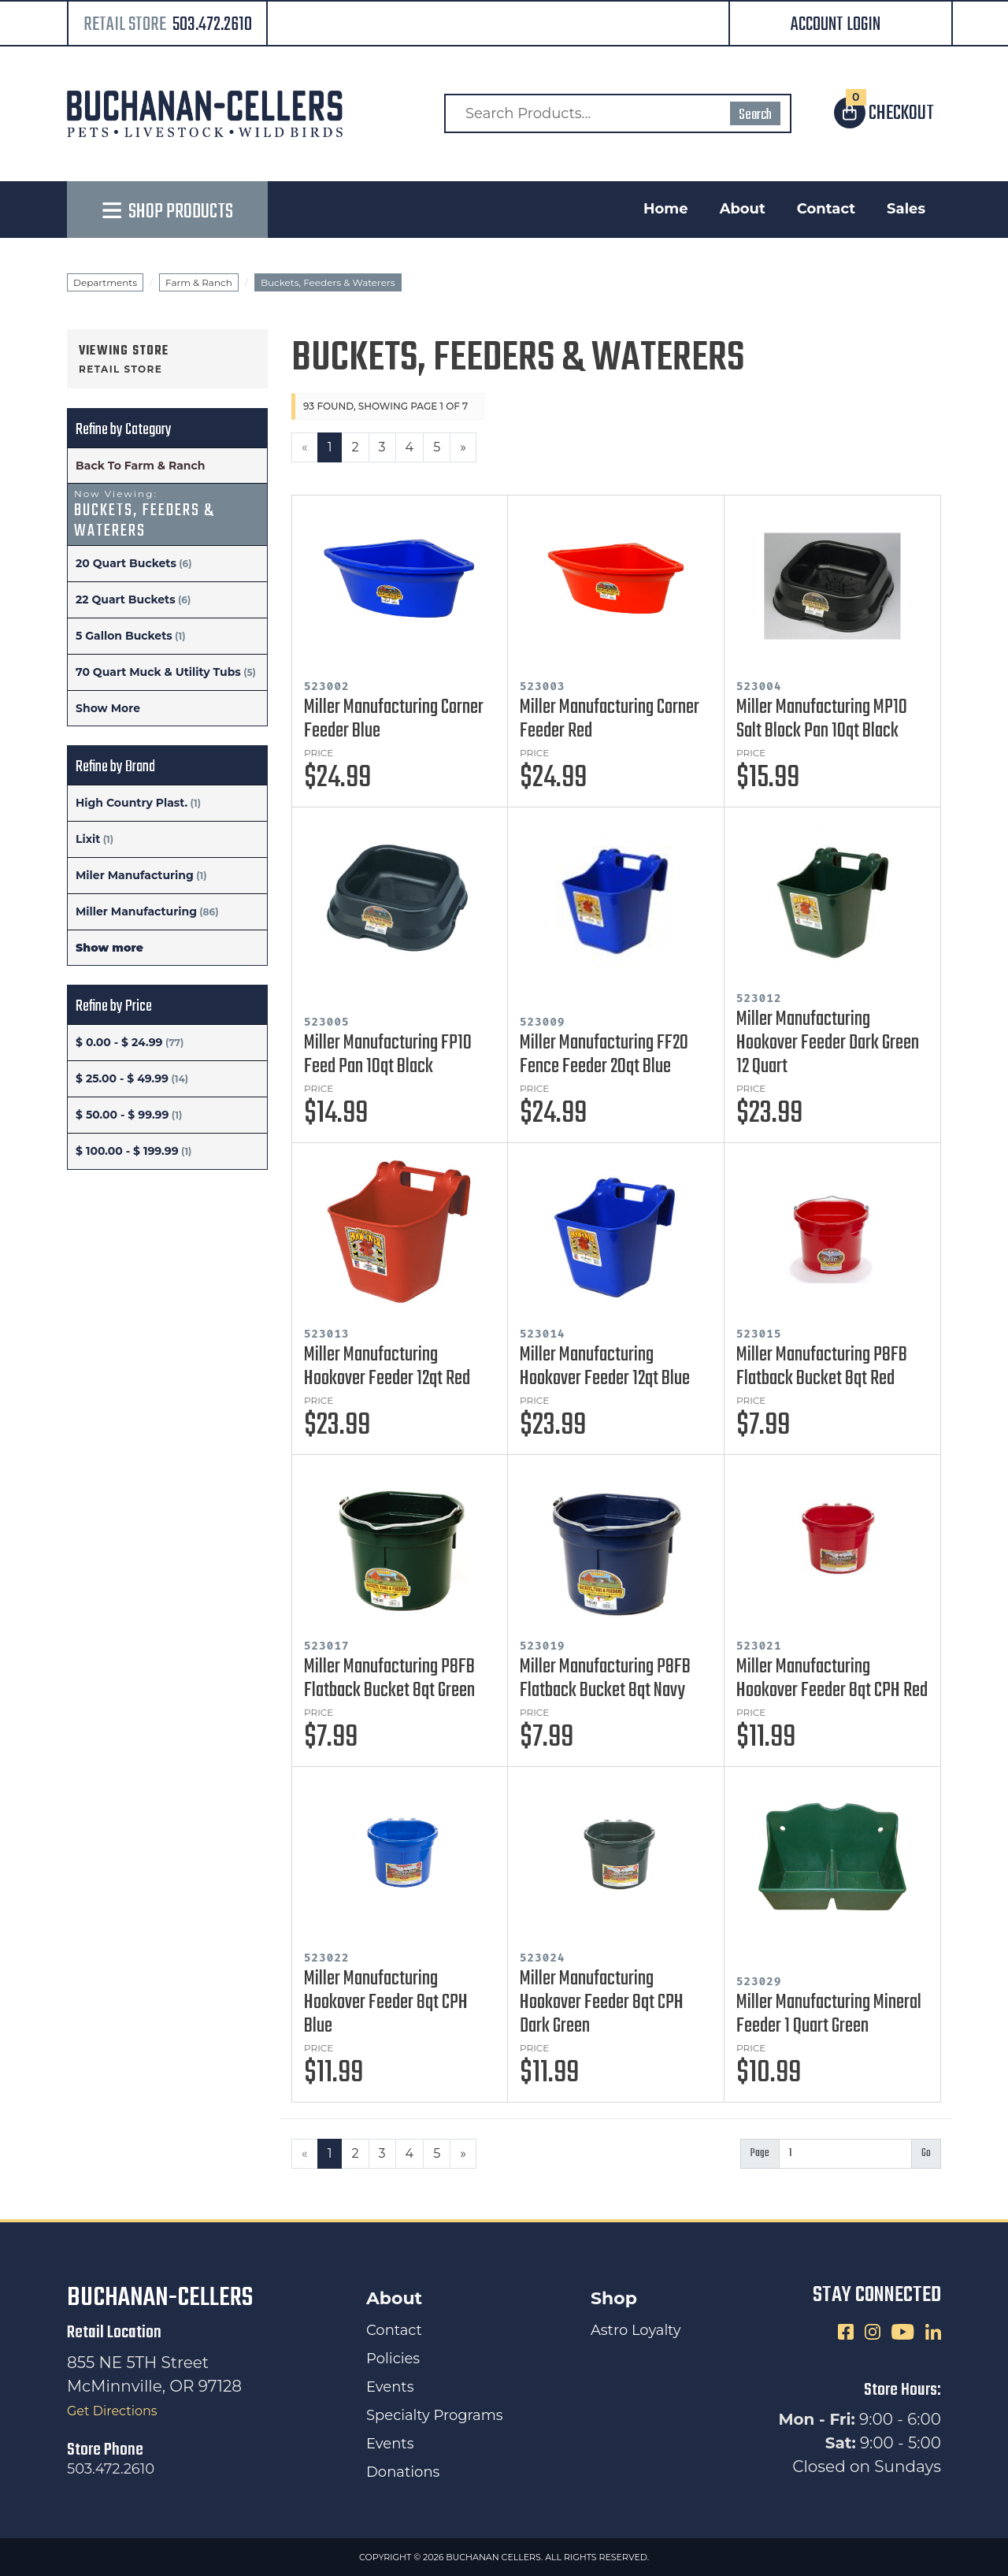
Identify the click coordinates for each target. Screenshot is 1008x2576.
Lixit (88, 839)
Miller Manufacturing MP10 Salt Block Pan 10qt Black (821, 719)
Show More (108, 708)
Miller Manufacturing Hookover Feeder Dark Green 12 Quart (827, 1043)
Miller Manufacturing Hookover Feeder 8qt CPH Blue (386, 2002)
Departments (105, 282)
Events (389, 2387)
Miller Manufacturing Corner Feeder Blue (394, 719)
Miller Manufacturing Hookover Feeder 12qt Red (387, 1366)
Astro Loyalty (636, 2330)
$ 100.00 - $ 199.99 (127, 1151)
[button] (840, 24)
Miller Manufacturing (136, 911)
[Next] (463, 447)
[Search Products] (617, 113)
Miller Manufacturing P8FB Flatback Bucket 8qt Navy (605, 1678)
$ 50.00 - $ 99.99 (122, 1115)
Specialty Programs (434, 2415)
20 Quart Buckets (126, 563)
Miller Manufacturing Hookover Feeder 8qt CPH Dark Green (602, 2002)
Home (665, 208)
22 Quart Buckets (126, 599)
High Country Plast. (131, 803)
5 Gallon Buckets (124, 636)
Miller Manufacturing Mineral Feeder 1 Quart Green (828, 2014)
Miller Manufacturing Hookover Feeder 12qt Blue (605, 1366)
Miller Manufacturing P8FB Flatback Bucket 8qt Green (389, 1678)
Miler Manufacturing (135, 875)
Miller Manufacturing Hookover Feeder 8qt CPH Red (832, 1678)
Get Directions (112, 2410)
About (742, 208)
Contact (826, 208)
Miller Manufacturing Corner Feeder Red (609, 719)
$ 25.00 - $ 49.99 (122, 1078)
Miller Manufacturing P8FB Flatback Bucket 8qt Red (821, 1366)
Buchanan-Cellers (160, 2298)
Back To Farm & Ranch (140, 465)
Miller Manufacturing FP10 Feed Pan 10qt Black (388, 1054)
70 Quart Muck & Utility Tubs (158, 672)
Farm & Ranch (198, 282)
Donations (402, 2472)
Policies (393, 2358)
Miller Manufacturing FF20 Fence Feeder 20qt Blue (604, 1054)
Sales (906, 208)
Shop (614, 2298)
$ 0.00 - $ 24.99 (119, 1042)
